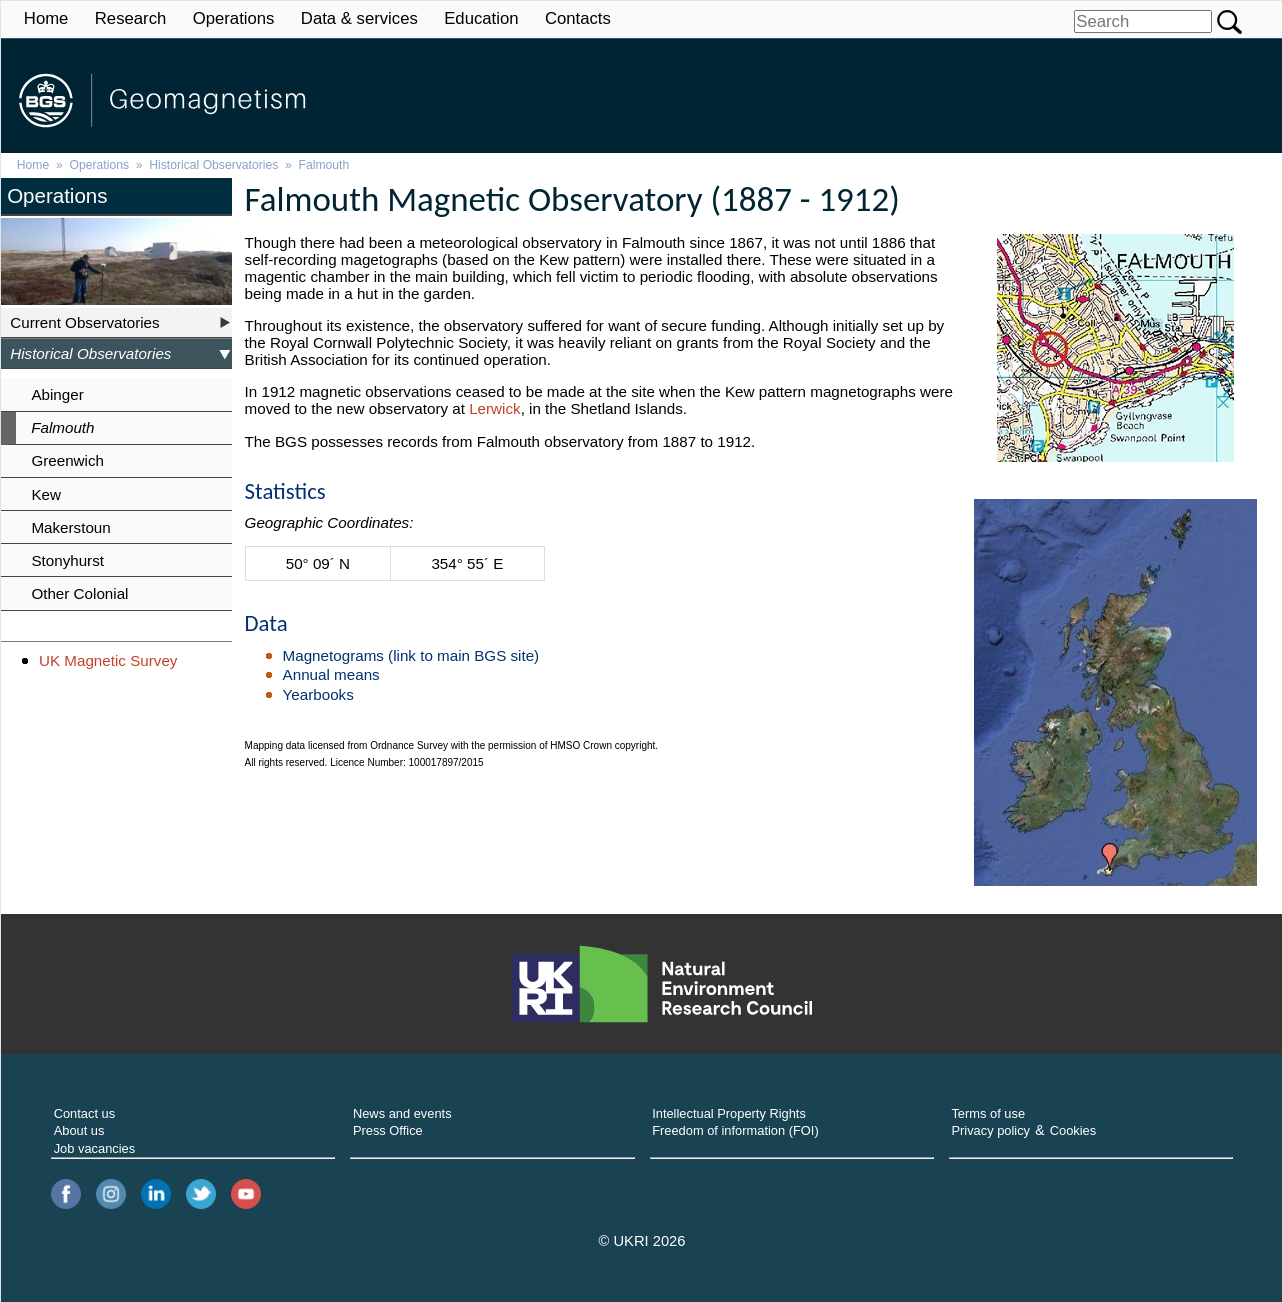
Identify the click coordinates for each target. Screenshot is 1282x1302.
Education (481, 18)
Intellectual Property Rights (729, 1113)
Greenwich (67, 460)
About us (79, 1130)
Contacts (578, 18)
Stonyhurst (67, 560)
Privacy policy (990, 1130)
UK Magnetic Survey (108, 660)
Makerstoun (70, 527)
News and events (402, 1113)
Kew (46, 494)
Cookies (1073, 1130)
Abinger (57, 394)
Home (46, 18)
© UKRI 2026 (642, 1241)
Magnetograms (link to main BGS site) (411, 655)
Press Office (388, 1130)
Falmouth (324, 165)
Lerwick (494, 408)
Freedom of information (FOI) (735, 1130)
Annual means (331, 674)
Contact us (84, 1113)
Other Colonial (79, 593)
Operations (234, 18)
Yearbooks (318, 694)
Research (131, 18)
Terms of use (988, 1113)
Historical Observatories (213, 165)
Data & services (359, 18)
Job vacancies (95, 1148)
